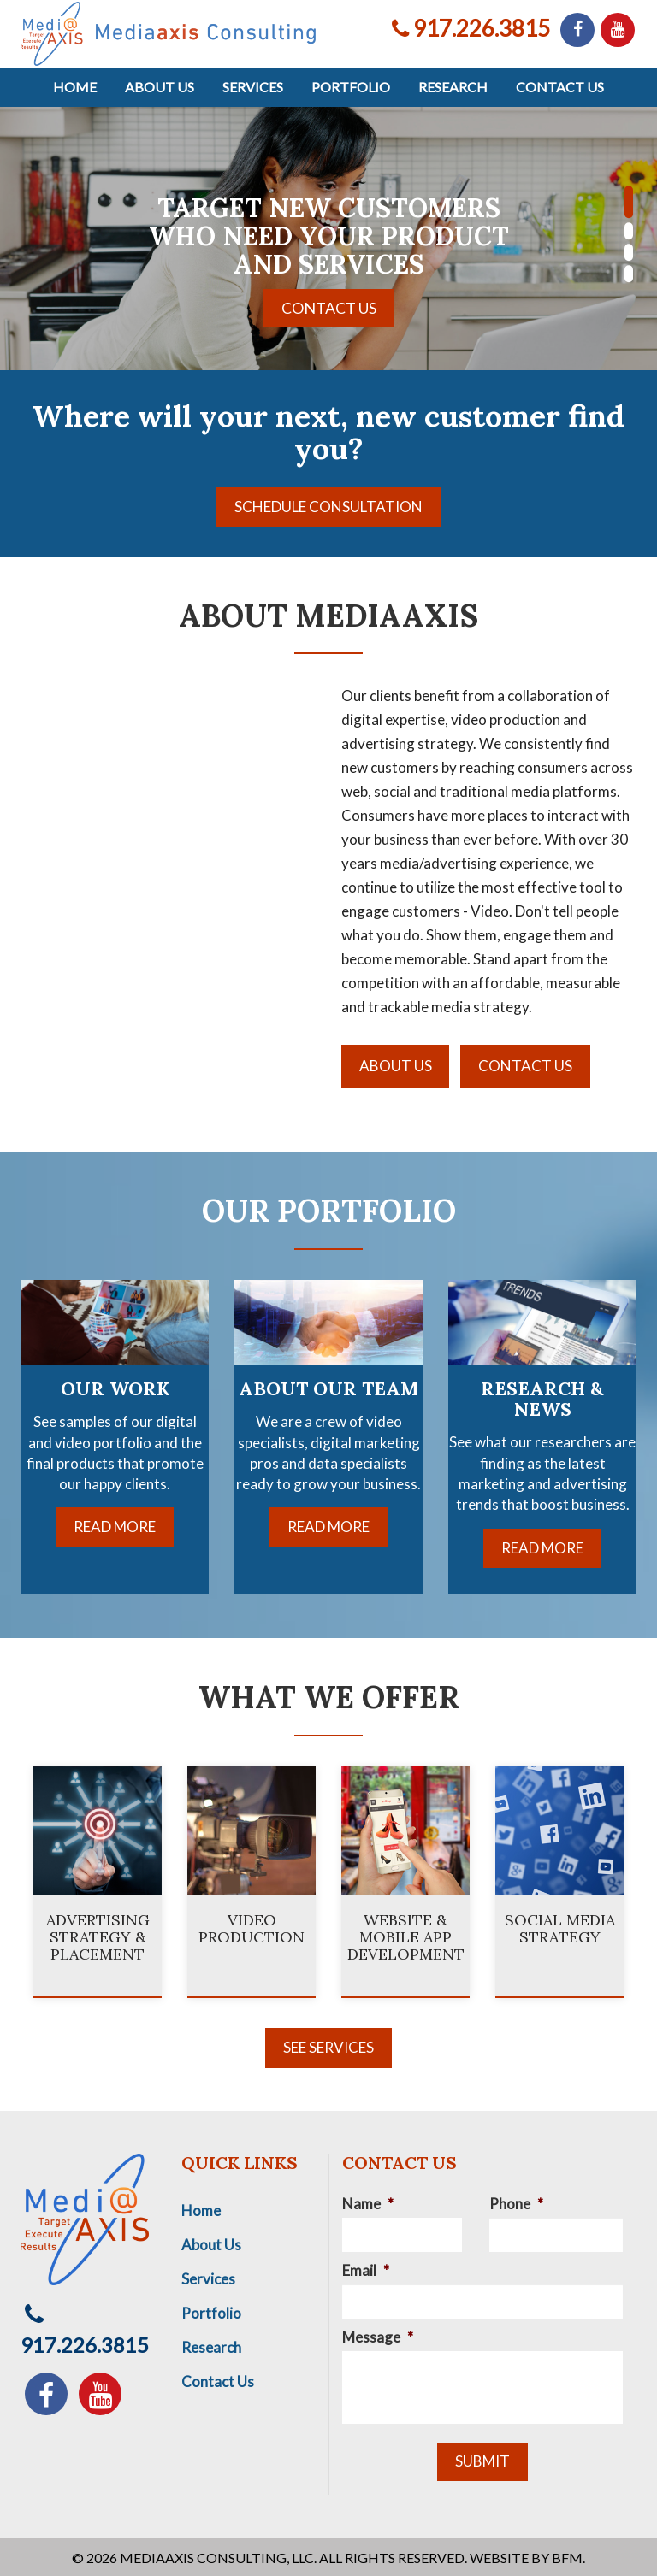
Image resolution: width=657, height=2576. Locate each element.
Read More (115, 1527)
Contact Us (560, 87)
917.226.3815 (471, 28)
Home (75, 87)
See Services (328, 2045)
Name (368, 2201)
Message (377, 2334)
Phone (516, 2201)
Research (453, 87)
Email (365, 2268)
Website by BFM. (527, 2555)
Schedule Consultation (328, 507)
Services (252, 87)
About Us (159, 87)
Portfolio (350, 87)
